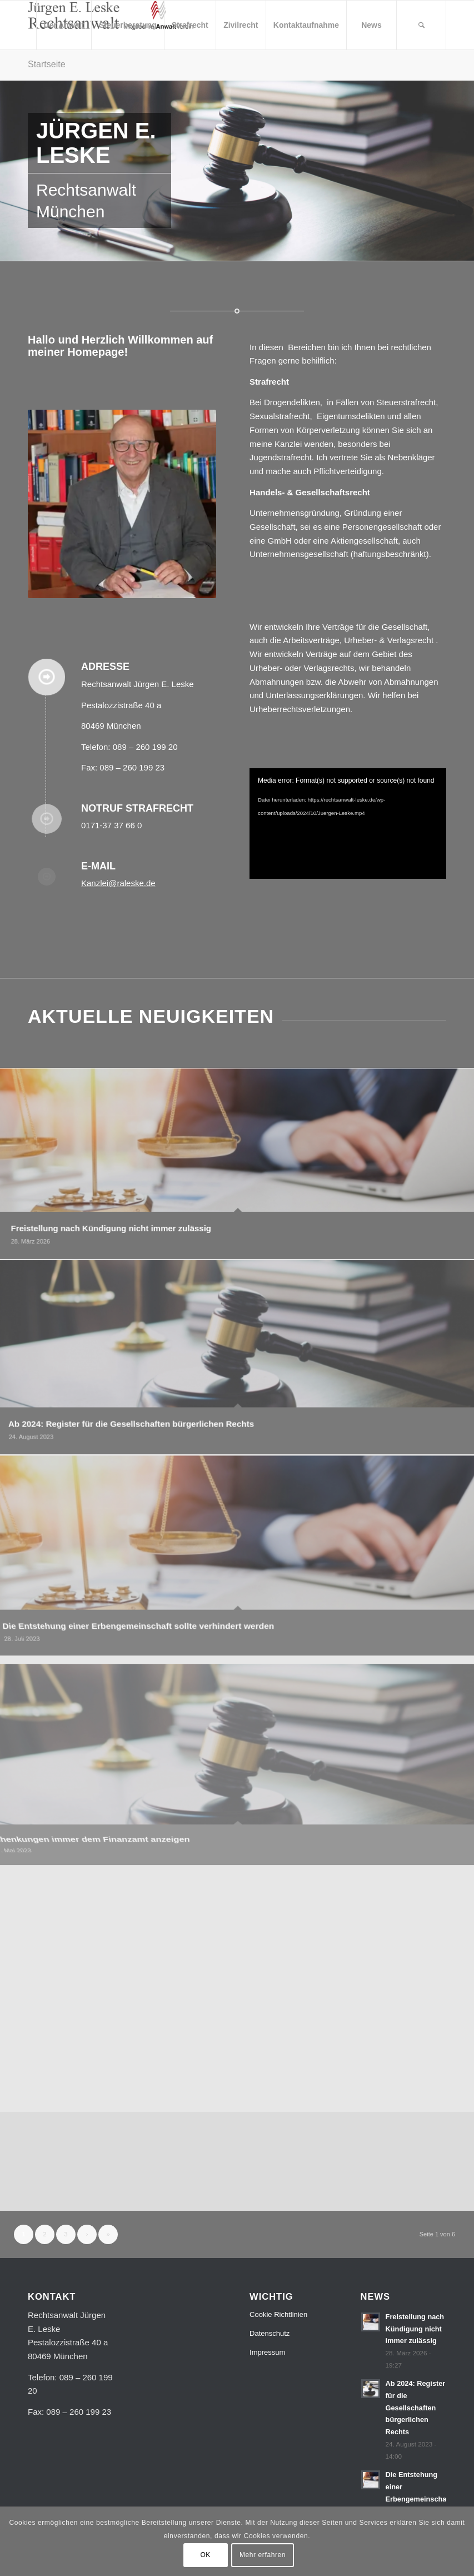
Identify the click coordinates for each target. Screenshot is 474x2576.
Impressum (267, 2352)
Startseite (47, 64)
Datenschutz (270, 2333)
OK (205, 2555)
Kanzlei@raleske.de (118, 883)
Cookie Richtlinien (278, 2314)
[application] (348, 823)
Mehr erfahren (263, 2555)
